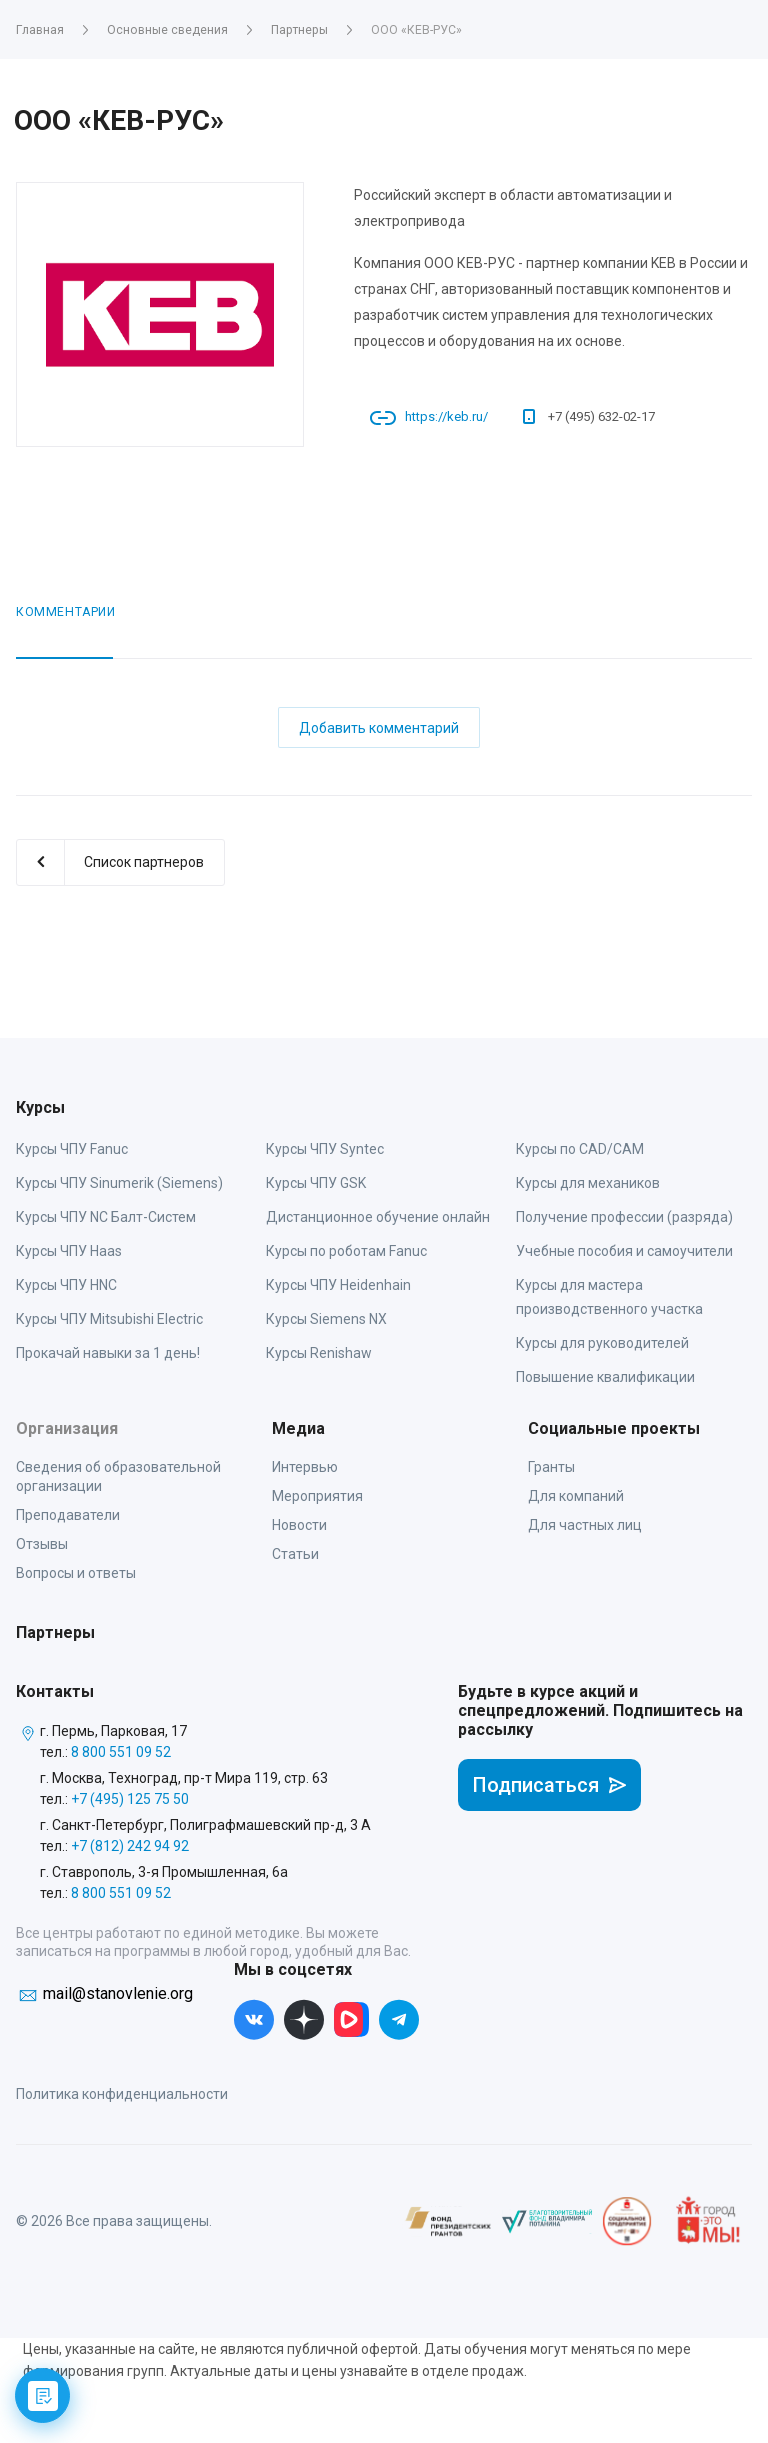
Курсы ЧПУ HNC (66, 1285)
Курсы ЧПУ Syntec (325, 1149)
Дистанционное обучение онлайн (378, 1217)
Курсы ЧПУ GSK (316, 1183)
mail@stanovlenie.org (118, 1993)
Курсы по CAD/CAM (580, 1149)
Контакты (55, 1691)
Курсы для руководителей (602, 1343)
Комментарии (66, 612)
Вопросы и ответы (76, 1573)
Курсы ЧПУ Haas (69, 1251)
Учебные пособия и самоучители (624, 1251)
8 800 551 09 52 (121, 1752)
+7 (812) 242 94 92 (130, 1846)
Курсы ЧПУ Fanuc (72, 1149)
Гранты (551, 1467)
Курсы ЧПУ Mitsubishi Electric (109, 1319)
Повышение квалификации (605, 1377)
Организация (67, 1428)
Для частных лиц (585, 1525)
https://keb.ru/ (446, 416)
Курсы (40, 1107)
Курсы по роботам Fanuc (346, 1251)
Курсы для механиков (588, 1183)
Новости (299, 1525)
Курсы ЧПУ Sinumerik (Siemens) (119, 1183)
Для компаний (576, 1496)
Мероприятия (317, 1496)
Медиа (298, 1428)
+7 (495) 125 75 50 (130, 1799)
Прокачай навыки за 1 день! (108, 1353)
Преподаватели (68, 1515)
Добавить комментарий (379, 728)
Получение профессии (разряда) (624, 1217)
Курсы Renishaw (319, 1353)
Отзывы (42, 1544)
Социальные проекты (614, 1428)
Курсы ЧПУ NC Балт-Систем (106, 1217)
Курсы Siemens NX (326, 1319)
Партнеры (55, 1632)
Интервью (305, 1467)
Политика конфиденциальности (122, 2094)
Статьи (295, 1554)
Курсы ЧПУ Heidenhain (338, 1285)
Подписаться (549, 1785)
